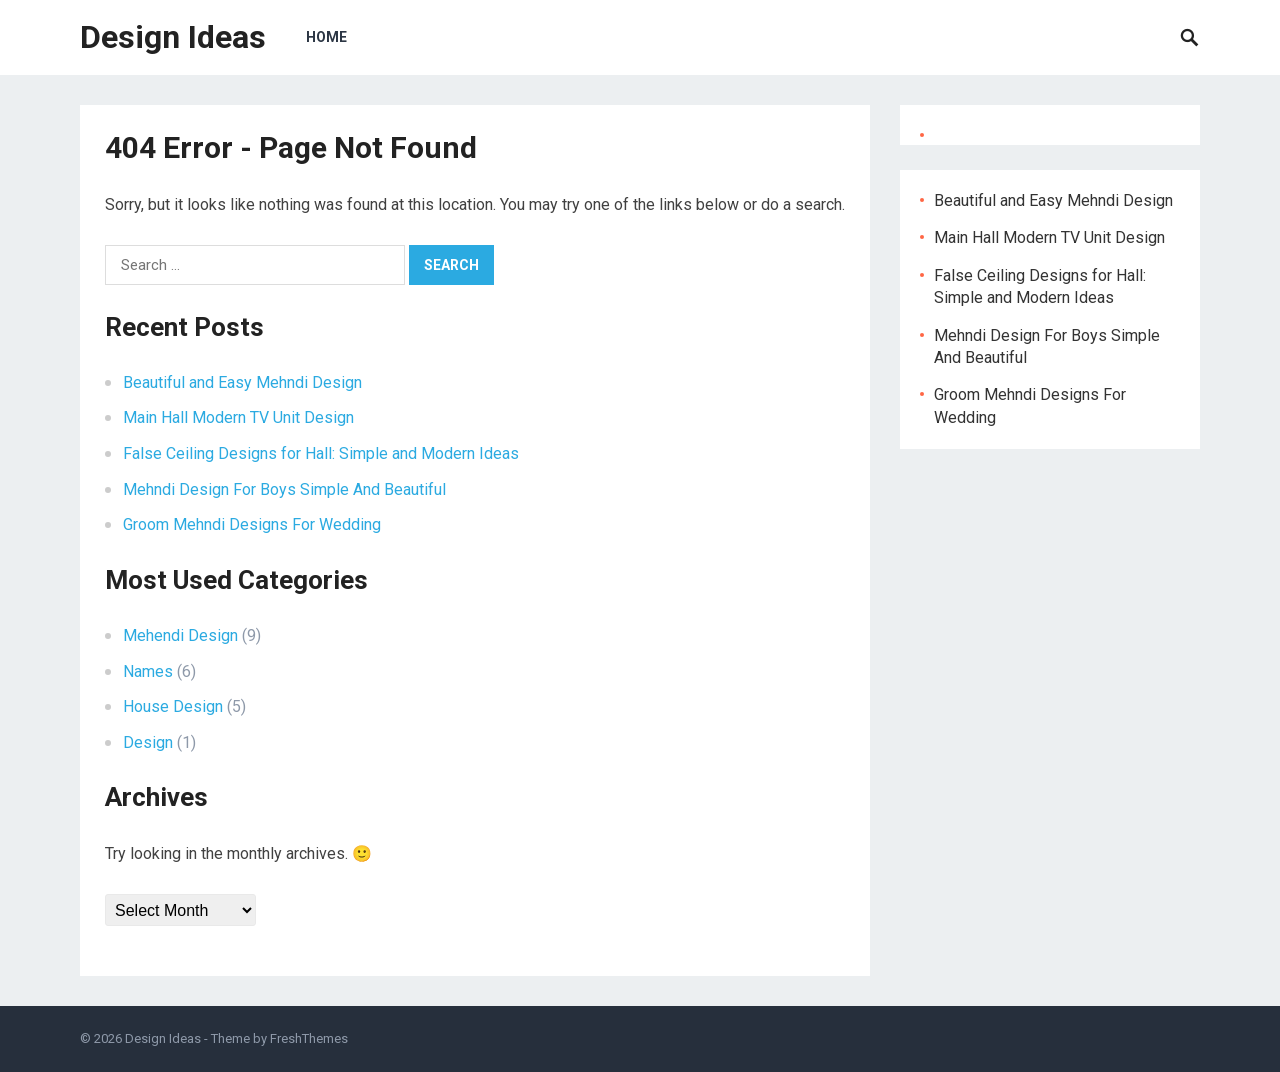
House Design (173, 706)
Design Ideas (173, 37)
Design (148, 742)
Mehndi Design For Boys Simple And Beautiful (284, 489)
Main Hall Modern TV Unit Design (238, 417)
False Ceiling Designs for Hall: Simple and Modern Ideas (321, 453)
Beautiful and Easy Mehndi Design (242, 382)
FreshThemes (309, 1038)
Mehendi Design (180, 635)
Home (326, 37)
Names (148, 671)
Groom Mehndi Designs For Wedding (252, 524)
